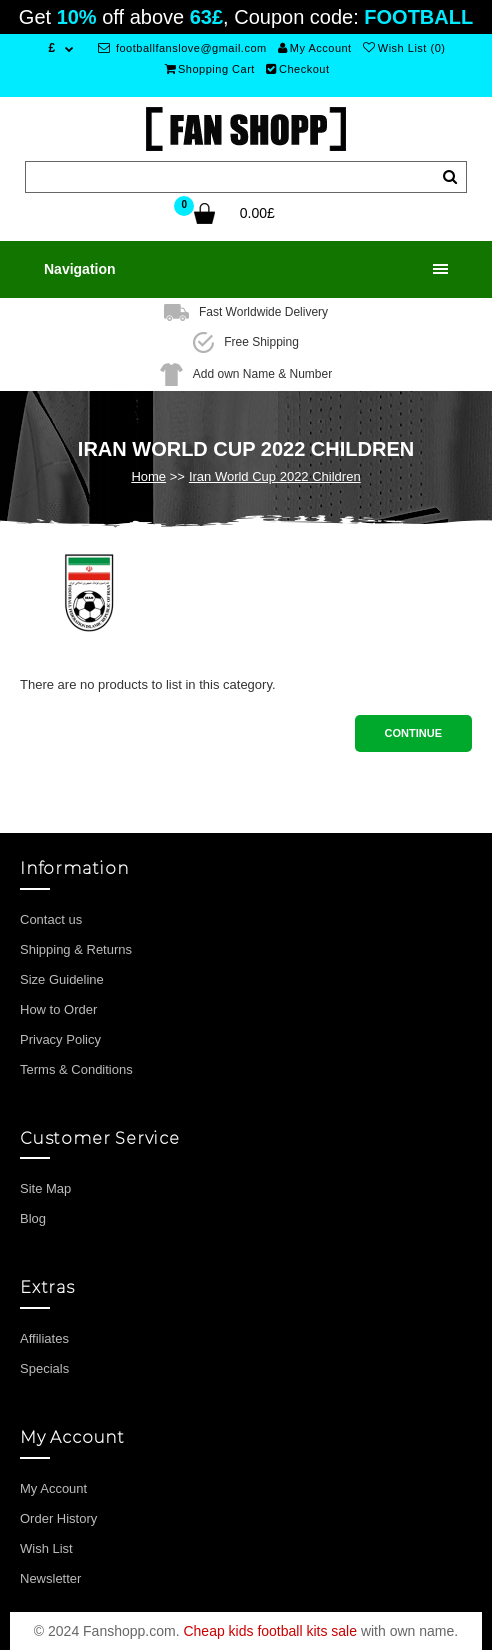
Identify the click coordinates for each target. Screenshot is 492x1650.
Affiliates (44, 1338)
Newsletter (50, 1578)
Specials (44, 1368)
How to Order (58, 1009)
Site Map (45, 1188)
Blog (33, 1218)
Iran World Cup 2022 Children (275, 476)
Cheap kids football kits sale (270, 1631)
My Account (314, 48)
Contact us (51, 919)
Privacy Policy (60, 1039)
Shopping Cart (210, 69)
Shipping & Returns (76, 949)
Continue (413, 733)
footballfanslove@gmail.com (182, 48)
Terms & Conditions (76, 1069)
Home (148, 476)
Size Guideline (62, 979)
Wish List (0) (404, 48)
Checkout (297, 69)
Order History (58, 1518)
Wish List (46, 1548)
